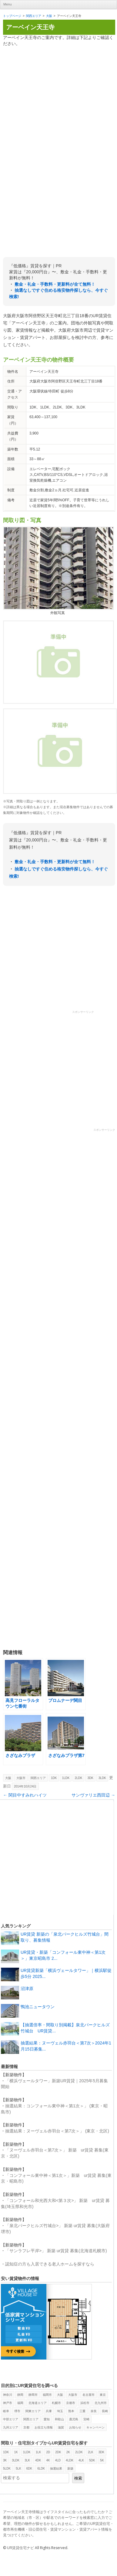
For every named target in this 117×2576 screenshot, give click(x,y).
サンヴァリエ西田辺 (93, 1795)
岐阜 (6, 2411)
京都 (26, 2427)
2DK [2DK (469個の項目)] (58, 2452)
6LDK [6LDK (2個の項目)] (41, 2468)
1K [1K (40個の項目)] (16, 2452)
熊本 (71, 2411)
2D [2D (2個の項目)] (48, 2452)
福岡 (20, 2403)
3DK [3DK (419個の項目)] (101, 2452)
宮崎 (86, 2419)
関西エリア (33, 16)
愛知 (47, 2419)
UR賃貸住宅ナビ (20, 2548)
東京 (103, 2394)
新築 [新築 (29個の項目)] (70, 2468)
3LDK (102, 1778)
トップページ (12, 16)
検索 (78, 2478)
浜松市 (84, 2403)
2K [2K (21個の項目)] (68, 2452)
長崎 (105, 2411)
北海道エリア (37, 2403)
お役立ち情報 (44, 2427)
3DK (90, 1778)
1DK (54, 1778)
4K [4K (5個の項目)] (48, 2460)
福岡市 (47, 2394)
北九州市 (101, 2403)
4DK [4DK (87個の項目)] (38, 2460)
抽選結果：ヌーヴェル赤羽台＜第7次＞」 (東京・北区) (57, 2131)
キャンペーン (95, 2427)
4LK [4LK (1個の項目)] (81, 2460)
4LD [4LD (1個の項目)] (58, 2460)
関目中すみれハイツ (25, 1795)
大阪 (49, 16)
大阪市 (20, 1778)
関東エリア (33, 2411)
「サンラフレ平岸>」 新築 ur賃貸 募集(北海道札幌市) (56, 2250)
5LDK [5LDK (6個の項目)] (7, 2468)
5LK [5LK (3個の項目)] (18, 2468)
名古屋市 (88, 2394)
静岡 (20, 2394)
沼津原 (27, 1988)
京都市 (70, 2403)
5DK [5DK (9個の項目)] (92, 2460)
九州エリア (10, 2427)
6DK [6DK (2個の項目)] (29, 2468)
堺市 (17, 2411)
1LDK (65, 1778)
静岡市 (33, 2394)
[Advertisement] (57, 92)
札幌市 (56, 2403)
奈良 (94, 2411)
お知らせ (75, 2427)
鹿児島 (73, 2419)
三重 (82, 2411)
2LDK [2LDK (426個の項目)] (79, 2452)
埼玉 (60, 2411)
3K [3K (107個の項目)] (5, 2460)
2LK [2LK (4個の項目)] (90, 2452)
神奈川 (7, 2394)
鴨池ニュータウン (38, 2006)
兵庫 (49, 2411)
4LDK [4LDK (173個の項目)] (69, 2460)
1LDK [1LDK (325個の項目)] (27, 2452)
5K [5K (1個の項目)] (102, 2460)
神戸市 (7, 2403)
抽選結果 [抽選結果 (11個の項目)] (56, 2468)
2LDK (78, 1778)
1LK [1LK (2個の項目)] (38, 2452)
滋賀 (61, 2427)
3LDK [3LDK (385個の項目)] (15, 2460)
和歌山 (59, 2419)
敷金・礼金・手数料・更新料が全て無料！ (55, 284)
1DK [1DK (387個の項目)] (6, 2452)
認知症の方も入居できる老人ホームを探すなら (49, 2264)
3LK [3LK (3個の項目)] (27, 2460)
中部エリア (10, 2419)
